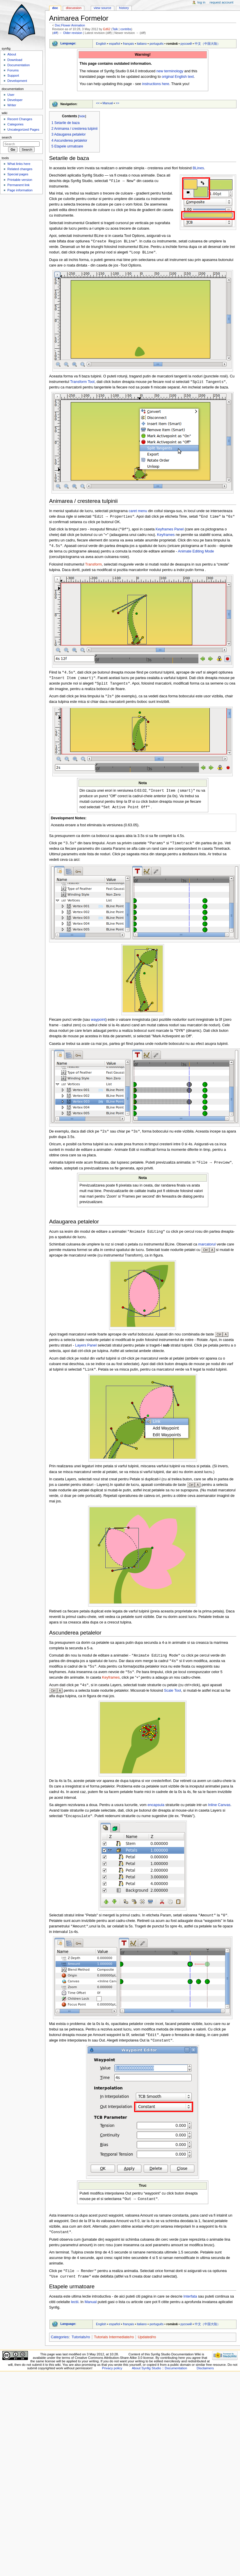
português (156, 43)
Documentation (18, 65)
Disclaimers (205, 2377)
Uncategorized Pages (23, 129)
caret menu (138, 512)
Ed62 (107, 29)
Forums (13, 70)
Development (17, 80)
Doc (55, 8)
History (124, 8)
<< (98, 103)
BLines (198, 168)
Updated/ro (147, 2347)
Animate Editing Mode (196, 553)
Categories (60, 2347)
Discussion (73, 8)
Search (7, 137)
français (128, 43)
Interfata (190, 2306)
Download (14, 60)
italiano (142, 43)
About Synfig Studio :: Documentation (159, 2377)
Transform (93, 566)
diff (55, 33)
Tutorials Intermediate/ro (114, 2347)
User (10, 94)
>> (117, 103)
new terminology (170, 71)
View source (102, 8)
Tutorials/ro (81, 2347)
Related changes (19, 169)
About (11, 54)
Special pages (17, 174)
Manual (107, 103)
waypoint (98, 1024)
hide (82, 116)
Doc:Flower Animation (70, 25)
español (114, 43)
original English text (178, 77)
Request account (222, 2)
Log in (201, 2)
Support (13, 75)
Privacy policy (112, 2377)
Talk (115, 29)
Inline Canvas (219, 1812)
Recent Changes (19, 119)
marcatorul (207, 1250)
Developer (14, 100)
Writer (11, 105)
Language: (68, 43)
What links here (18, 163)
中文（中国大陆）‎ (207, 43)
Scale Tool (172, 1697)
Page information (20, 190)
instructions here (155, 84)
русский (186, 43)
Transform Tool (82, 383)
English (101, 43)
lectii (74, 2311)
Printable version (19, 179)
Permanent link (18, 185)
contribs (125, 29)
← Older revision (70, 33)
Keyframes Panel (170, 531)
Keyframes (166, 536)
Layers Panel (86, 1351)
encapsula (155, 1812)
